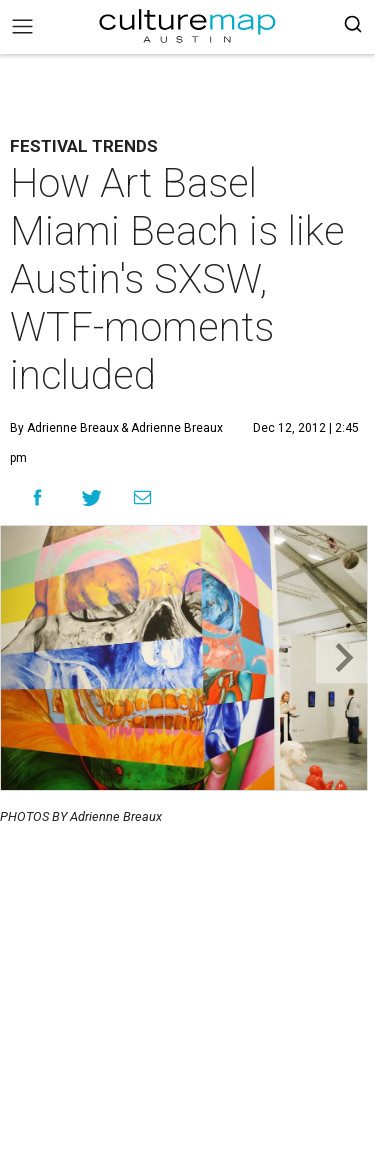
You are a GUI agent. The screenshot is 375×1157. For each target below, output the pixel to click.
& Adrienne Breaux (170, 428)
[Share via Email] (142, 498)
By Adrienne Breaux (64, 428)
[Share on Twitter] (92, 497)
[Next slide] (341, 658)
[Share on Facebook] (37, 497)
